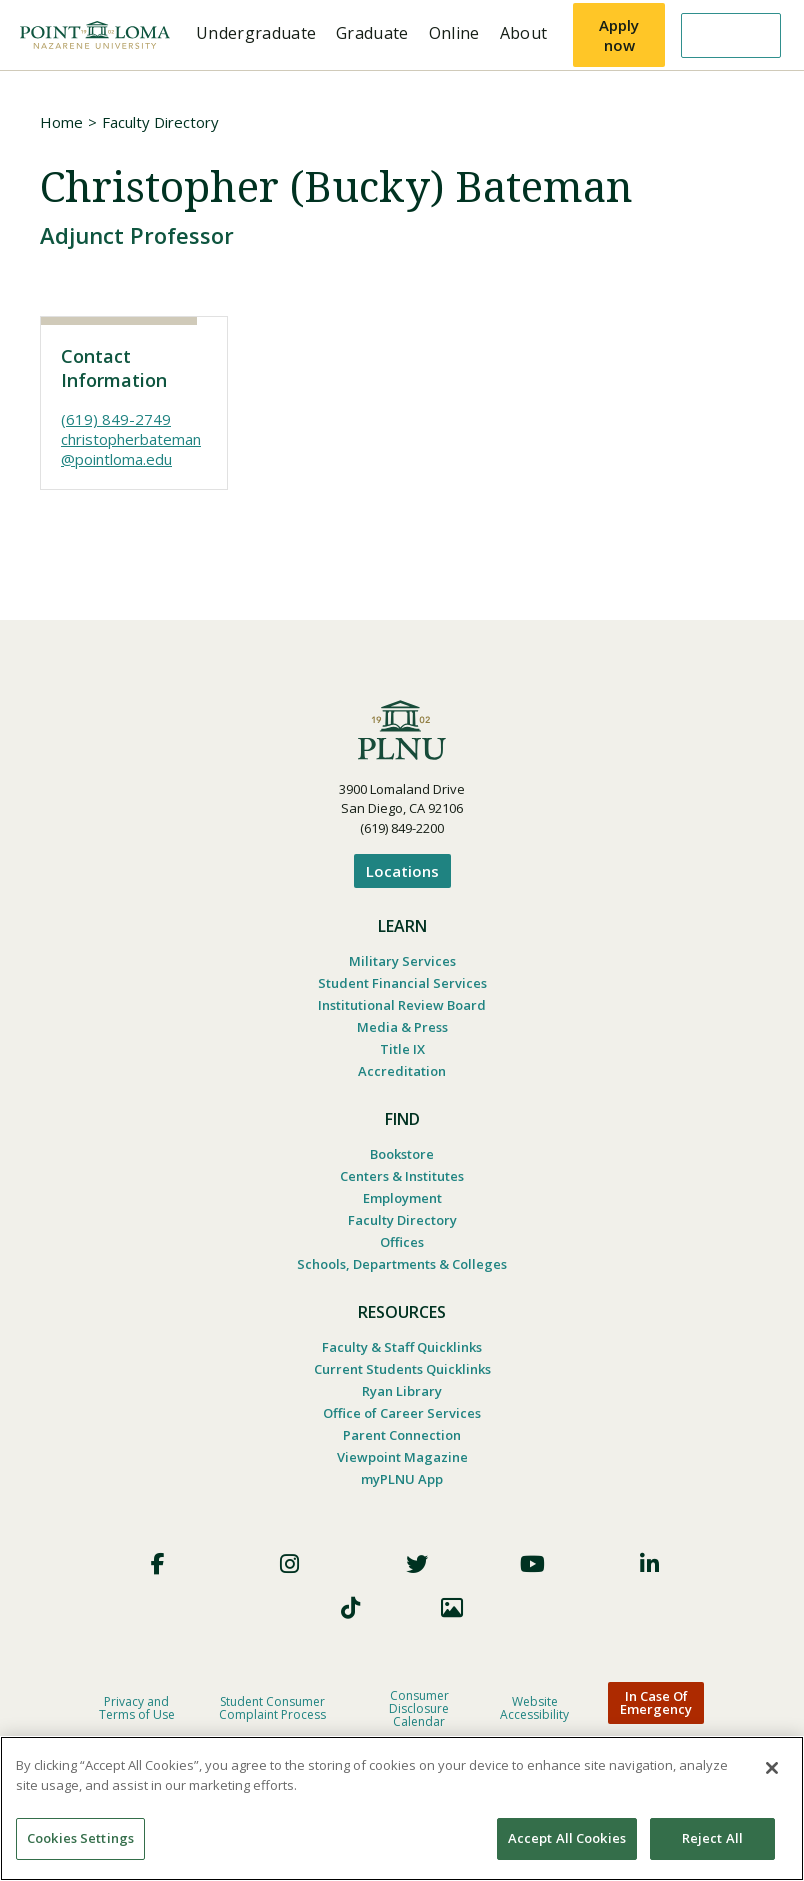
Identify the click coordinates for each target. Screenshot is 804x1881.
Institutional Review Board (402, 1005)
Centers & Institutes (402, 1176)
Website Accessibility (534, 1708)
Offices (402, 1242)
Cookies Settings (80, 1838)
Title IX (402, 1049)
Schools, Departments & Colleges (402, 1264)
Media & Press (402, 1027)
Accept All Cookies (567, 1838)
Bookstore (402, 1154)
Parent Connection (402, 1435)
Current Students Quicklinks (402, 1369)
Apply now (619, 35)
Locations (402, 871)
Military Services (402, 961)
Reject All (712, 1838)
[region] (402, 1808)
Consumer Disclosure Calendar (419, 1708)
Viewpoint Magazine (402, 1457)
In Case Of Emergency (656, 1702)
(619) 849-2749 (116, 419)
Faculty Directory (160, 122)
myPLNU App (402, 1479)
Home (61, 122)
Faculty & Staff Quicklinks (402, 1347)
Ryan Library (402, 1391)
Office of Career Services (402, 1413)
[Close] (772, 1768)
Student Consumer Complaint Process (272, 1708)
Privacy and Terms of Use (137, 1708)
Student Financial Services (402, 983)
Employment (402, 1198)
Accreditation (402, 1071)
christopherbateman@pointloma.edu (131, 449)
